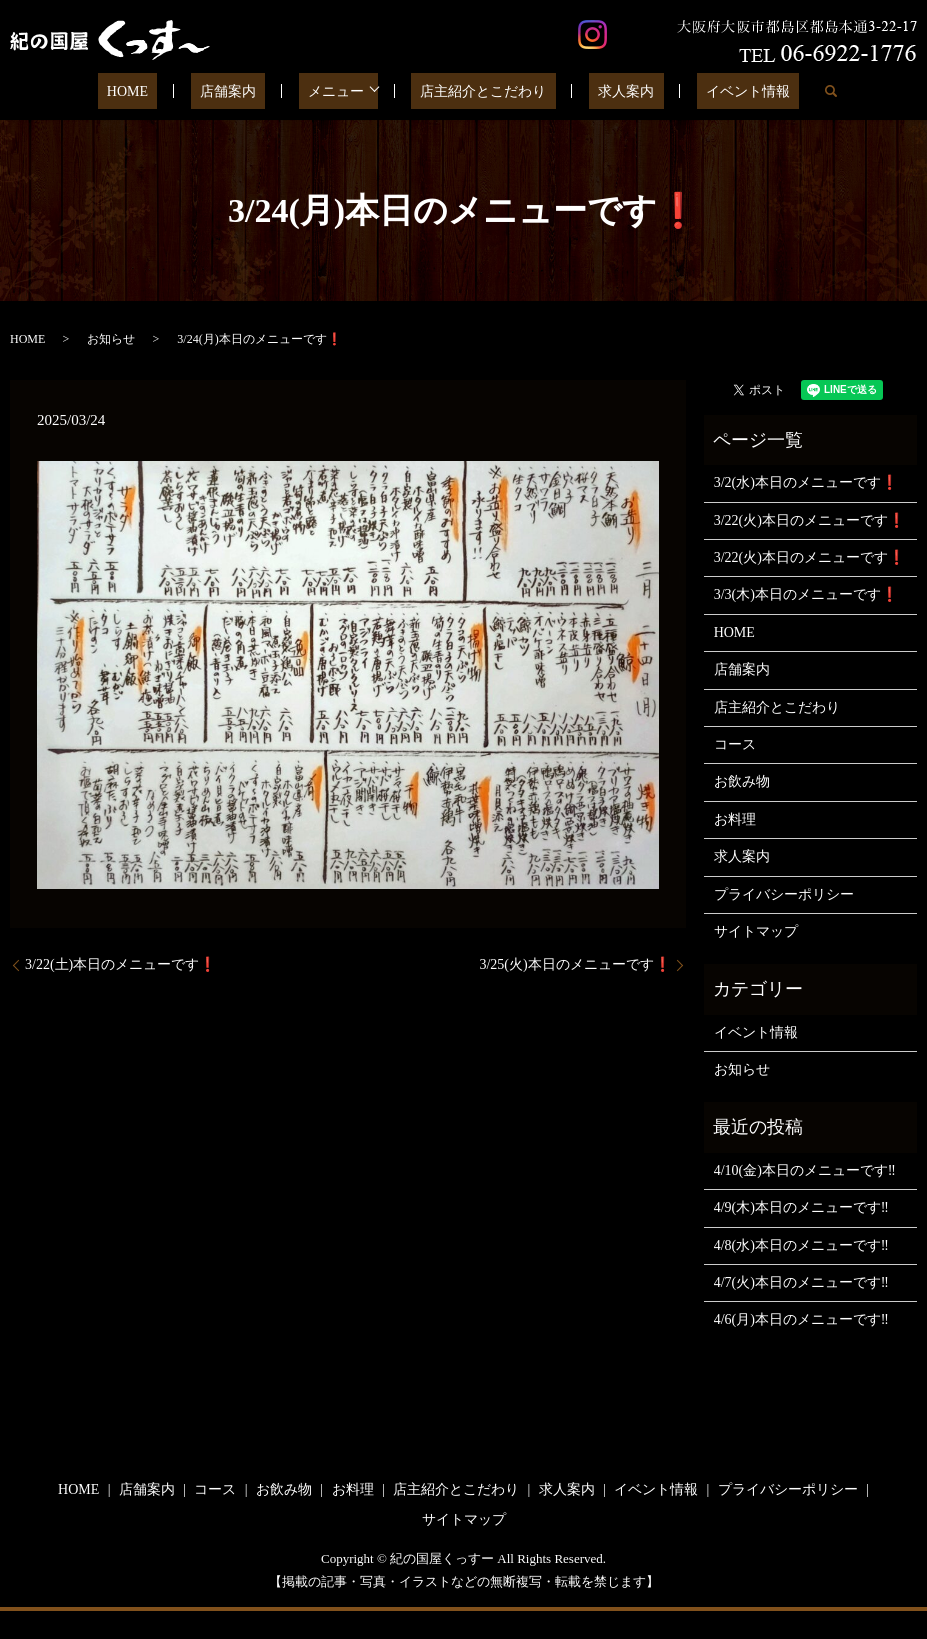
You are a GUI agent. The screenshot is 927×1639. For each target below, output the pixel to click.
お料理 (735, 819)
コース (735, 744)
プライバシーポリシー (784, 894)
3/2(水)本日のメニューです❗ (806, 482)
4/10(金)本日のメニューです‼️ (805, 1170)
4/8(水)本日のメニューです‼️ (801, 1245)
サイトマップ (756, 931)
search (781, 91)
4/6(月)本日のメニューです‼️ (801, 1319)
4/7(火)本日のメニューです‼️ (801, 1282)
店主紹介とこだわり (479, 91)
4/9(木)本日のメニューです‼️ (801, 1207)
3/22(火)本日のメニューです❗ (809, 520)
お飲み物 (742, 781)
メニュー (340, 91)
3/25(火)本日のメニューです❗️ (574, 964)
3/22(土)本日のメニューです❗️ (120, 964)
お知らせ (111, 339)
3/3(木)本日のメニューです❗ (806, 594)
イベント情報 (707, 91)
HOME (168, 91)
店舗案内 (251, 91)
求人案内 (604, 91)
